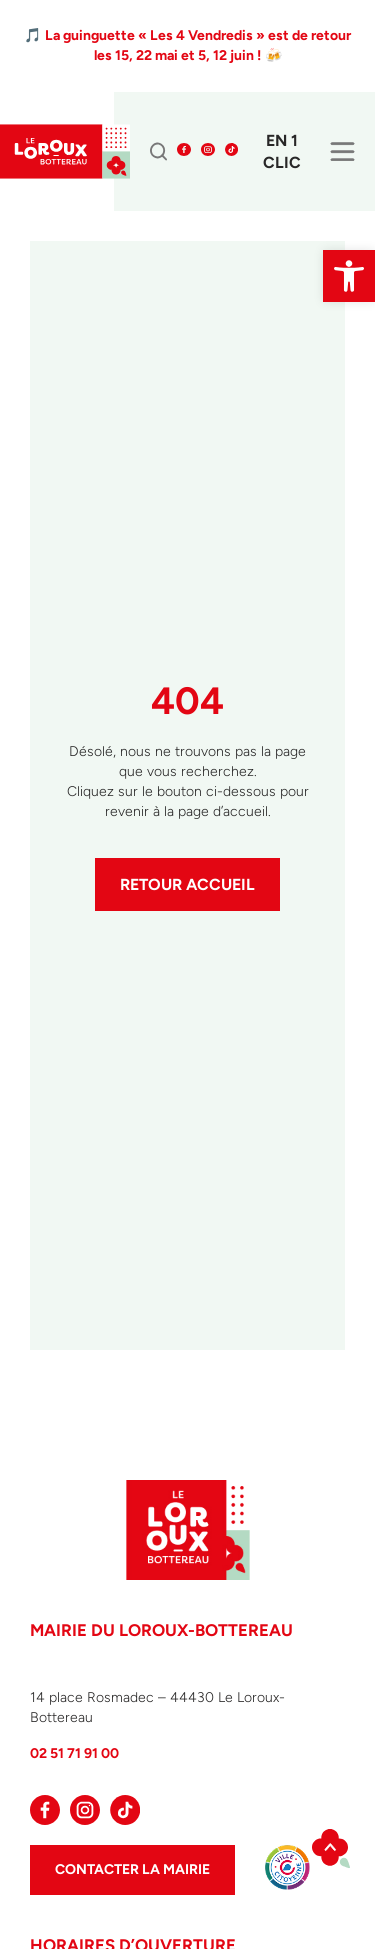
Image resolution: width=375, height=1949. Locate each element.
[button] (349, 276)
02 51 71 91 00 (74, 1753)
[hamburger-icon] (342, 154)
